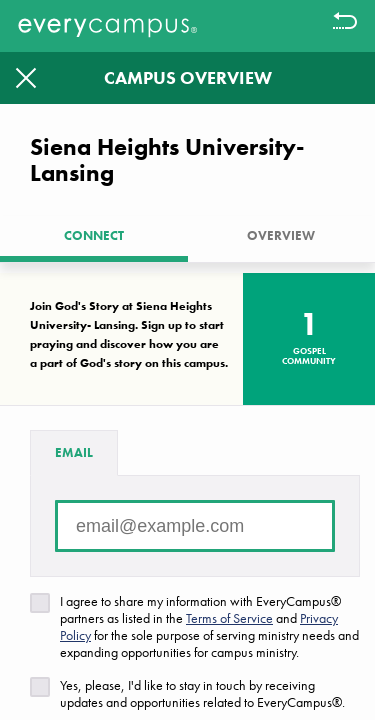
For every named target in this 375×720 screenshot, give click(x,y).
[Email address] (195, 526)
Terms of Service (229, 618)
